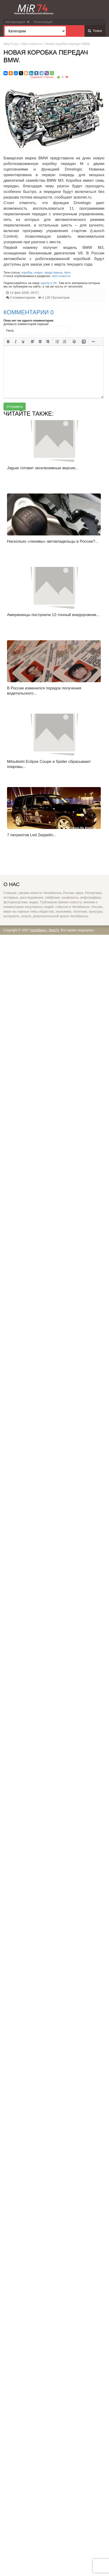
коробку (26, 272)
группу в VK (48, 283)
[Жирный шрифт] (8, 342)
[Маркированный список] (57, 342)
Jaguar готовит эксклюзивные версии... (42, 468)
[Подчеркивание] (23, 342)
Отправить (15, 406)
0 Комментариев (22, 297)
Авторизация (17, 22)
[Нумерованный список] (64, 342)
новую (38, 272)
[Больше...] (93, 342)
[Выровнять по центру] (40, 342)
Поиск (95, 31)
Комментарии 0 (29, 312)
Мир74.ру (11, 44)
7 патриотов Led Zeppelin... (31, 835)
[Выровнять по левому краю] (32, 342)
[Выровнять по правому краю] (47, 342)
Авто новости (31, 44)
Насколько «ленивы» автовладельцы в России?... (52, 541)
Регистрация (43, 22)
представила (53, 272)
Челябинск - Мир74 (44, 930)
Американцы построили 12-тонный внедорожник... (53, 615)
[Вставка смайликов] (74, 342)
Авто (67, 272)
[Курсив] (15, 342)
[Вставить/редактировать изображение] (84, 342)
